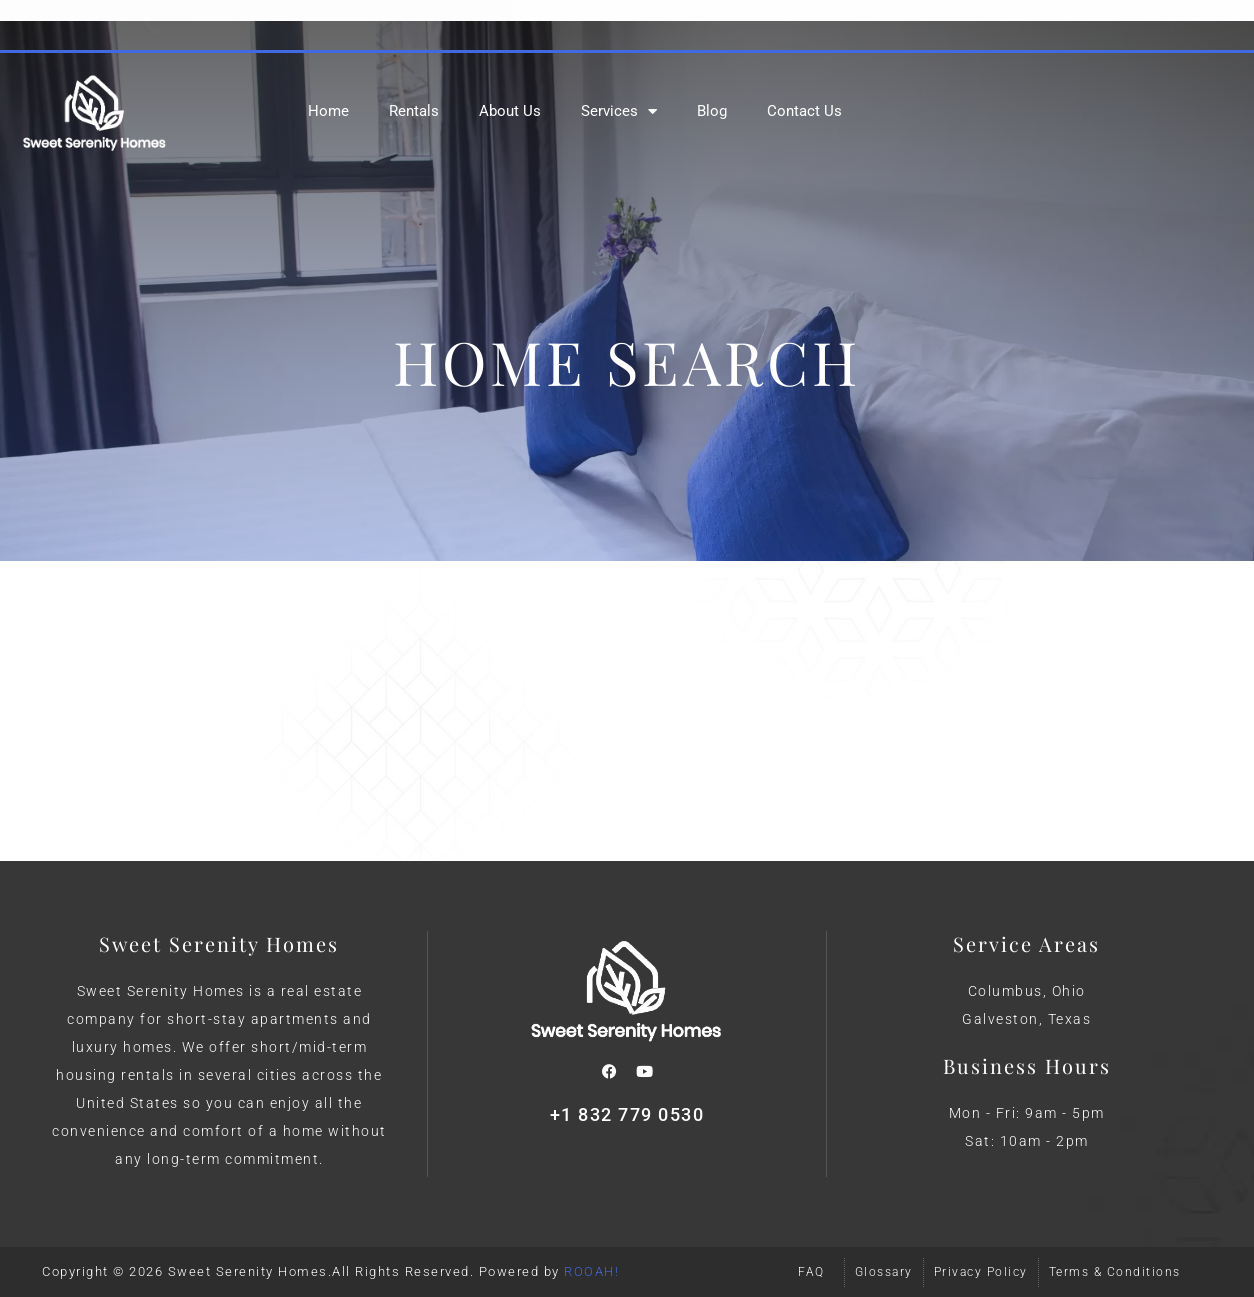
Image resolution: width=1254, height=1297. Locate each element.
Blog (712, 111)
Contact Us (804, 111)
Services (619, 111)
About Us (510, 111)
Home (328, 111)
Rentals (414, 111)
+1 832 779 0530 (627, 1114)
